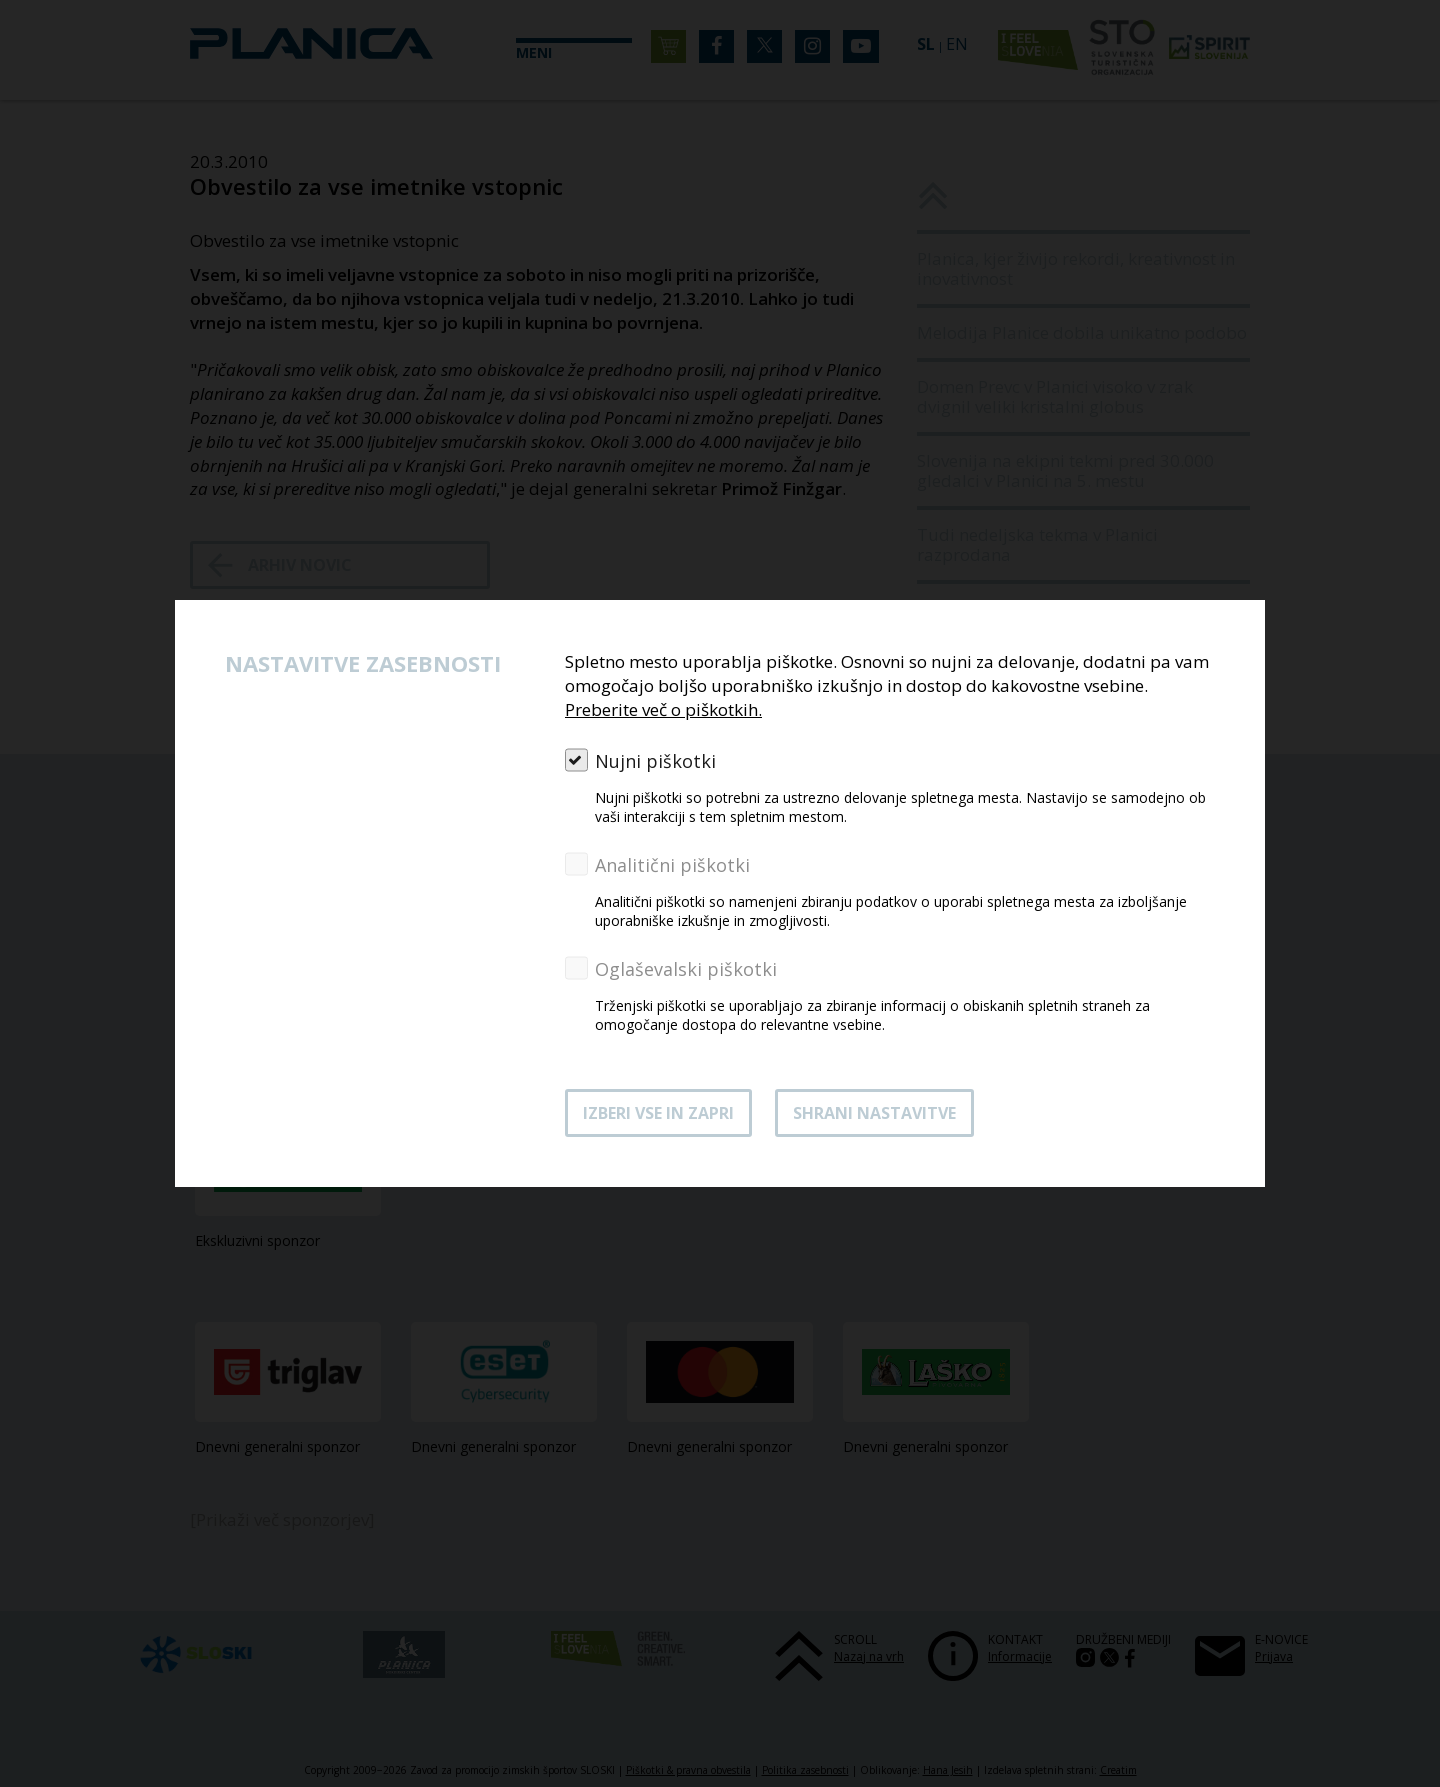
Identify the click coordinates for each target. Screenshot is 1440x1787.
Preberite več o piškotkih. (663, 709)
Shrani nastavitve (874, 1113)
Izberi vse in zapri (658, 1113)
